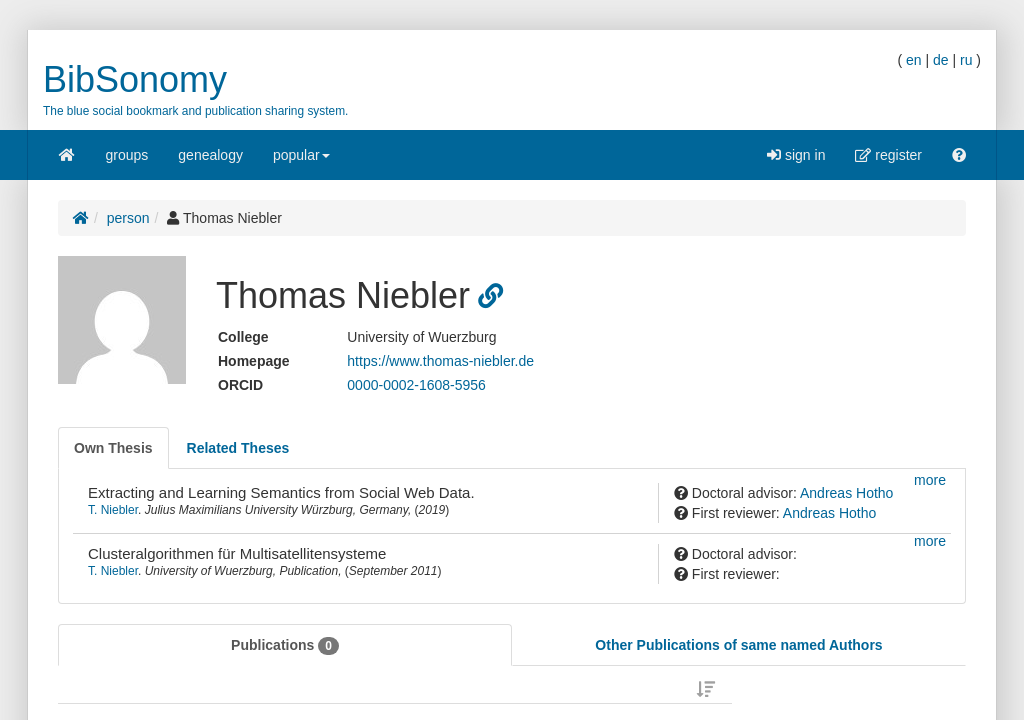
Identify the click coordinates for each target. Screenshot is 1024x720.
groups (127, 155)
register (888, 155)
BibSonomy (135, 79)
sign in (796, 155)
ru (966, 60)
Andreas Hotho (846, 493)
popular (301, 161)
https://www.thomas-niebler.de (440, 361)
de (941, 60)
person (128, 218)
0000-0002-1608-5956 (416, 385)
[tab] (113, 448)
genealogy (210, 155)
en (914, 60)
